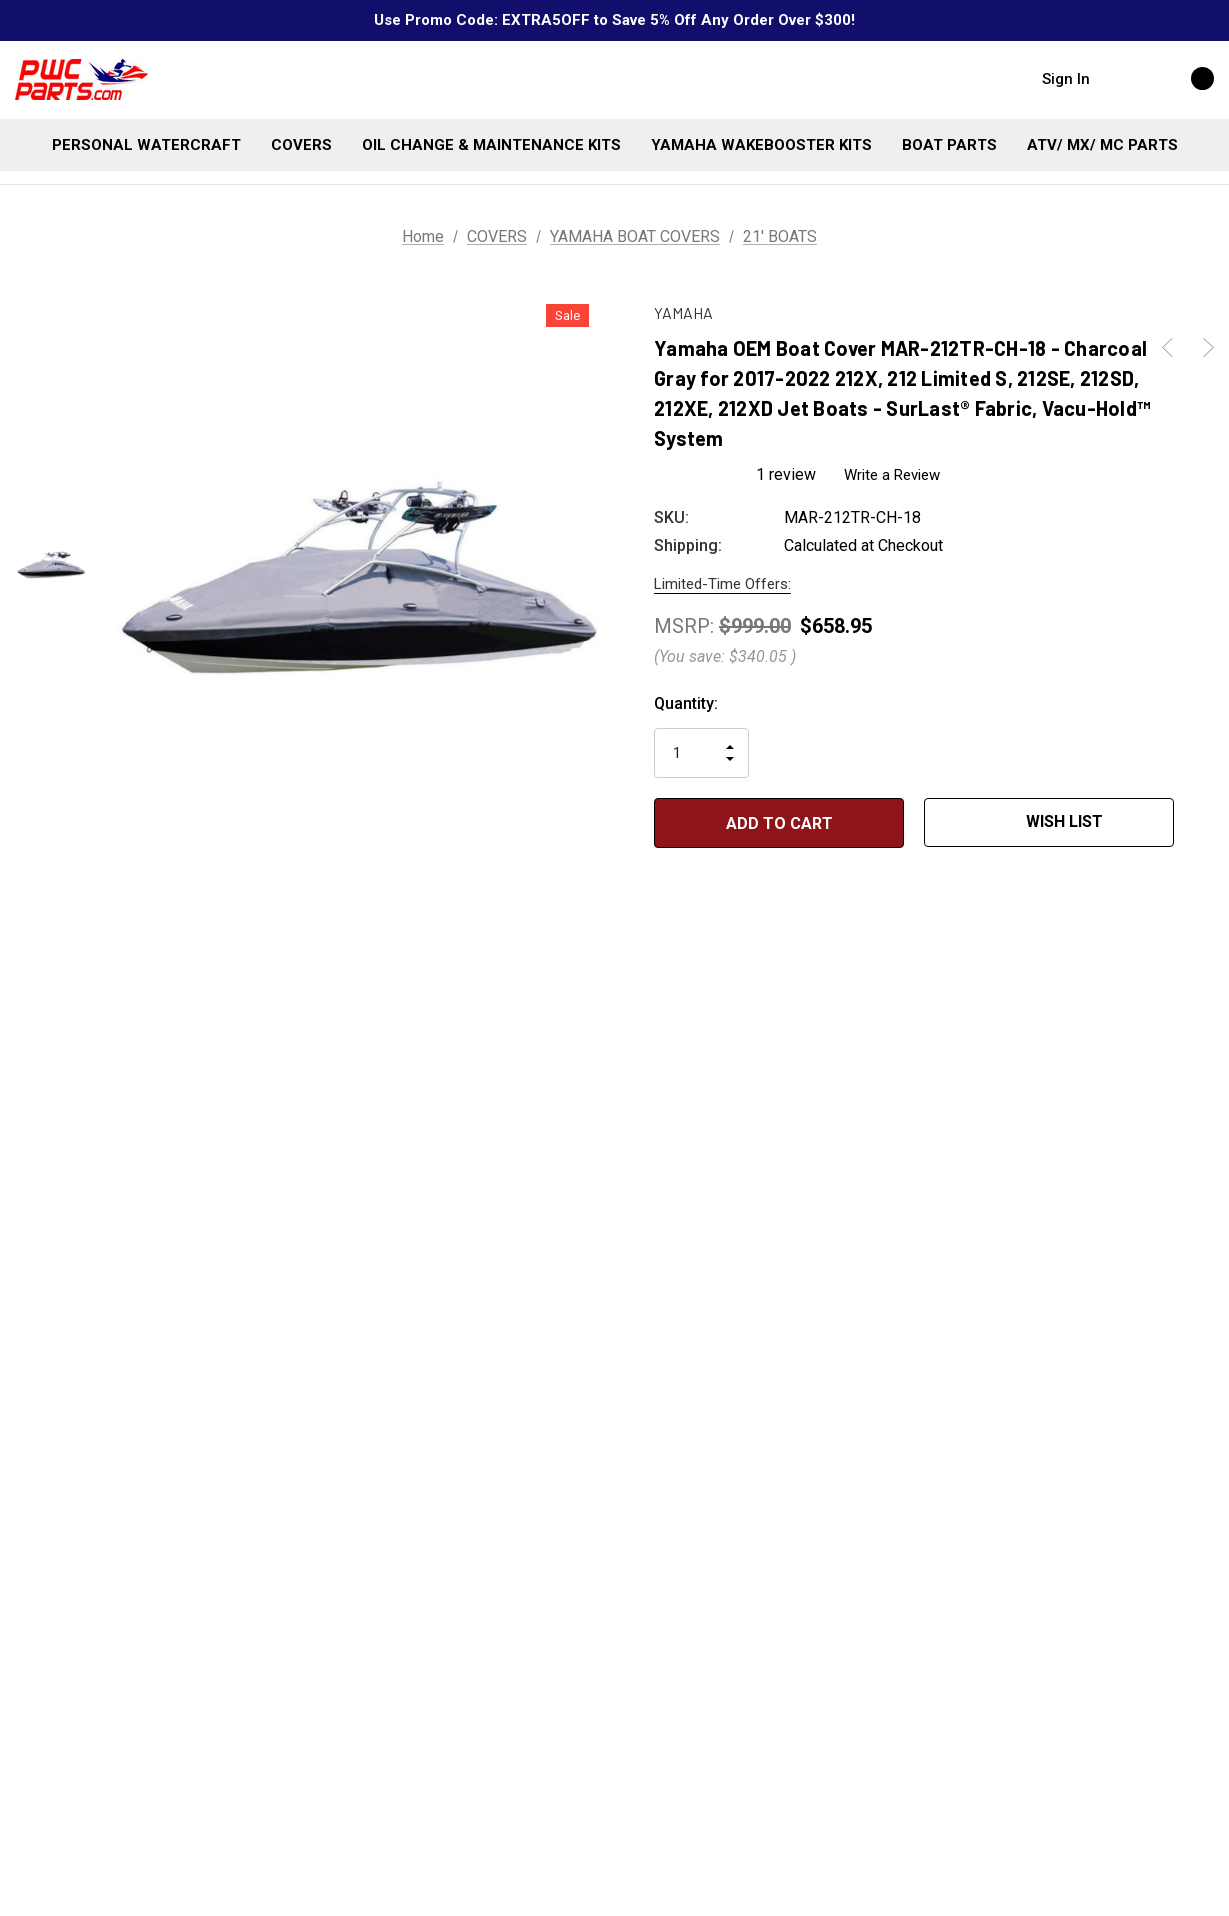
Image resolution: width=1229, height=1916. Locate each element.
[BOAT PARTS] (949, 145)
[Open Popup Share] (1204, 823)
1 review (786, 474)
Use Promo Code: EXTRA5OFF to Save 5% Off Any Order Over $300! (614, 20)
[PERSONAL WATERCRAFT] (146, 145)
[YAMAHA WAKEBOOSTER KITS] (761, 145)
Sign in (1066, 79)
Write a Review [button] (893, 474)
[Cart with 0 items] (1181, 78)
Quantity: (686, 703)
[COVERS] (301, 145)
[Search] (1125, 78)
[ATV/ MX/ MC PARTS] (1102, 145)
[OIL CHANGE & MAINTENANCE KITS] (491, 145)
